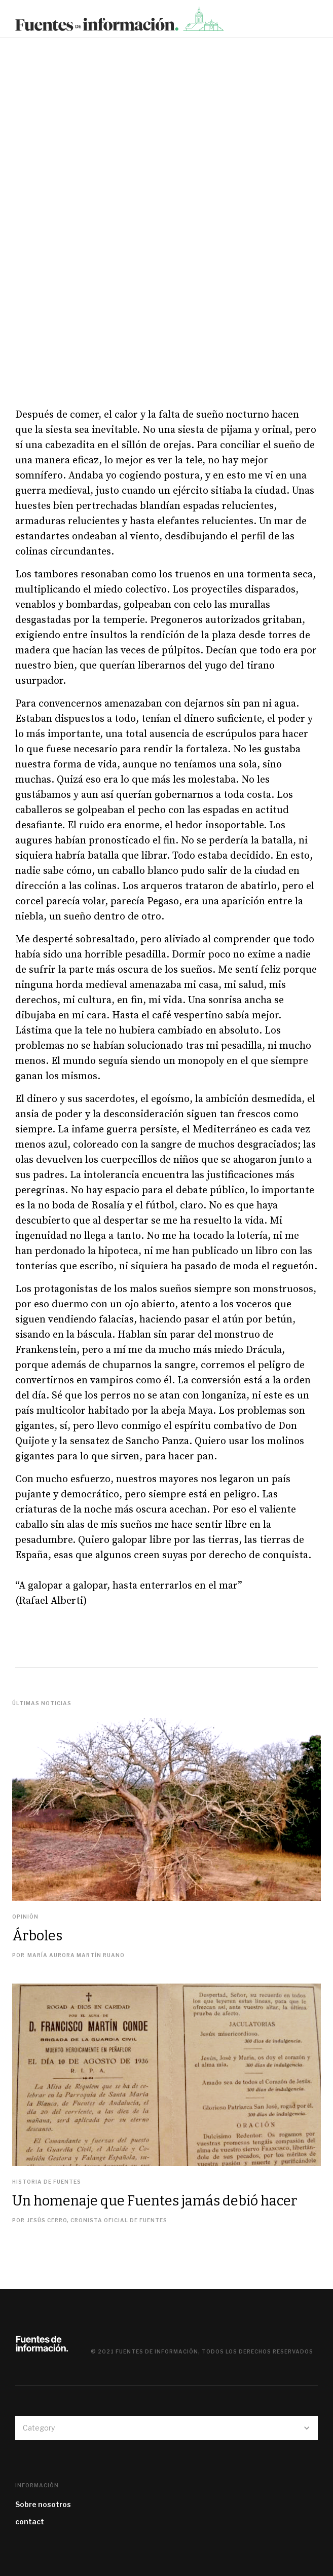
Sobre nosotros (43, 2504)
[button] (320, 22)
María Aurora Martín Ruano (76, 1955)
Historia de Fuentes (46, 2182)
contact (29, 2521)
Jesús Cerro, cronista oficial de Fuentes (97, 2220)
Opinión (25, 1916)
